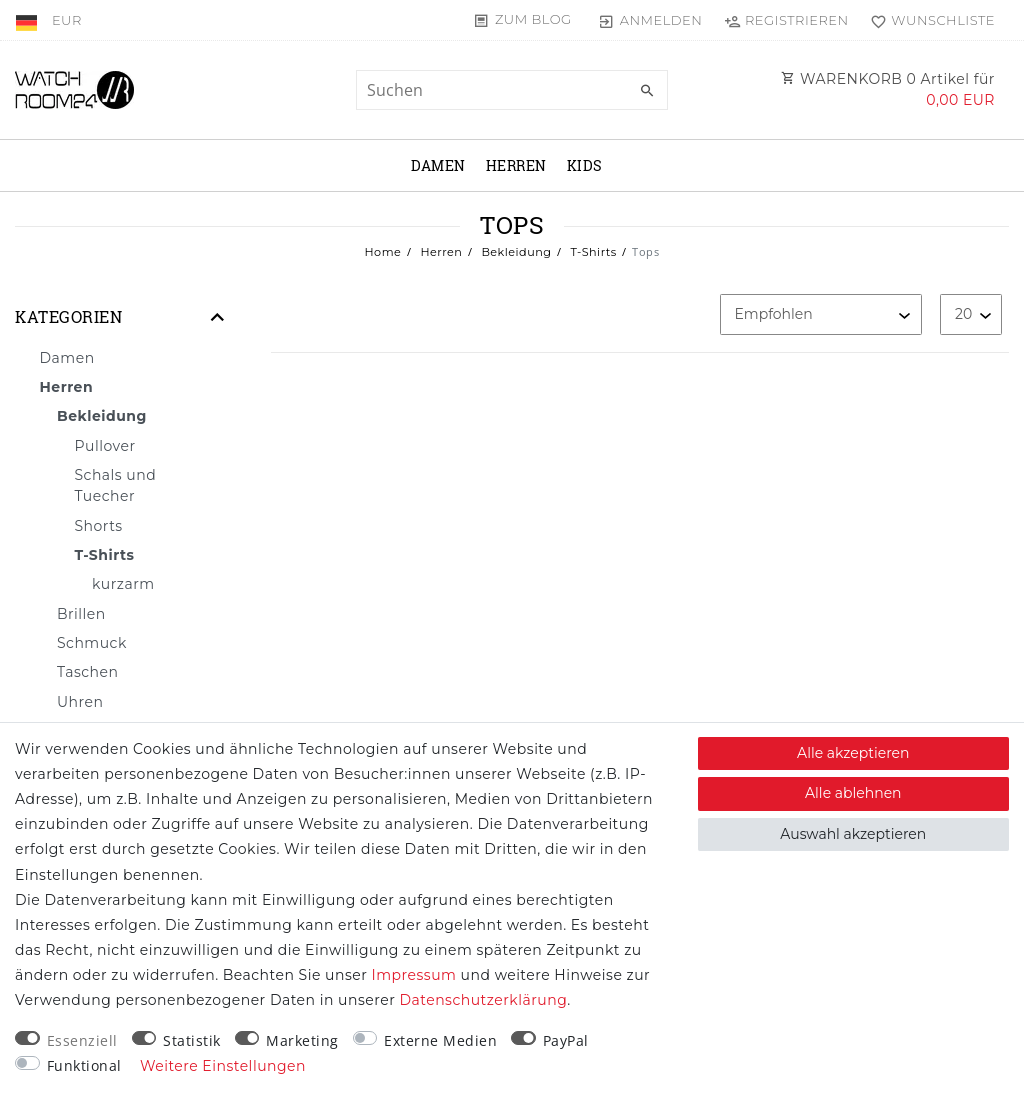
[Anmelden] (650, 20)
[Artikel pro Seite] (971, 314)
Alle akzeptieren (853, 753)
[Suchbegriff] (511, 90)
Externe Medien (440, 1040)
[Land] (28, 20)
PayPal (566, 1040)
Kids (585, 165)
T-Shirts (592, 252)
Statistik (192, 1040)
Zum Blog (533, 19)
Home (383, 252)
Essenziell (82, 1040)
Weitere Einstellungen (223, 1066)
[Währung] (67, 20)
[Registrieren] (786, 20)
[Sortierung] (821, 314)
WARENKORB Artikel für (888, 89)
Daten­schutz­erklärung (483, 1000)
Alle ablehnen (853, 793)
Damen (438, 165)
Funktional (84, 1065)
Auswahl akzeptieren (853, 834)
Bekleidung (514, 252)
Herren (516, 165)
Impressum (414, 975)
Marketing (302, 1040)
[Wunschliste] (928, 20)
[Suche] (648, 91)
